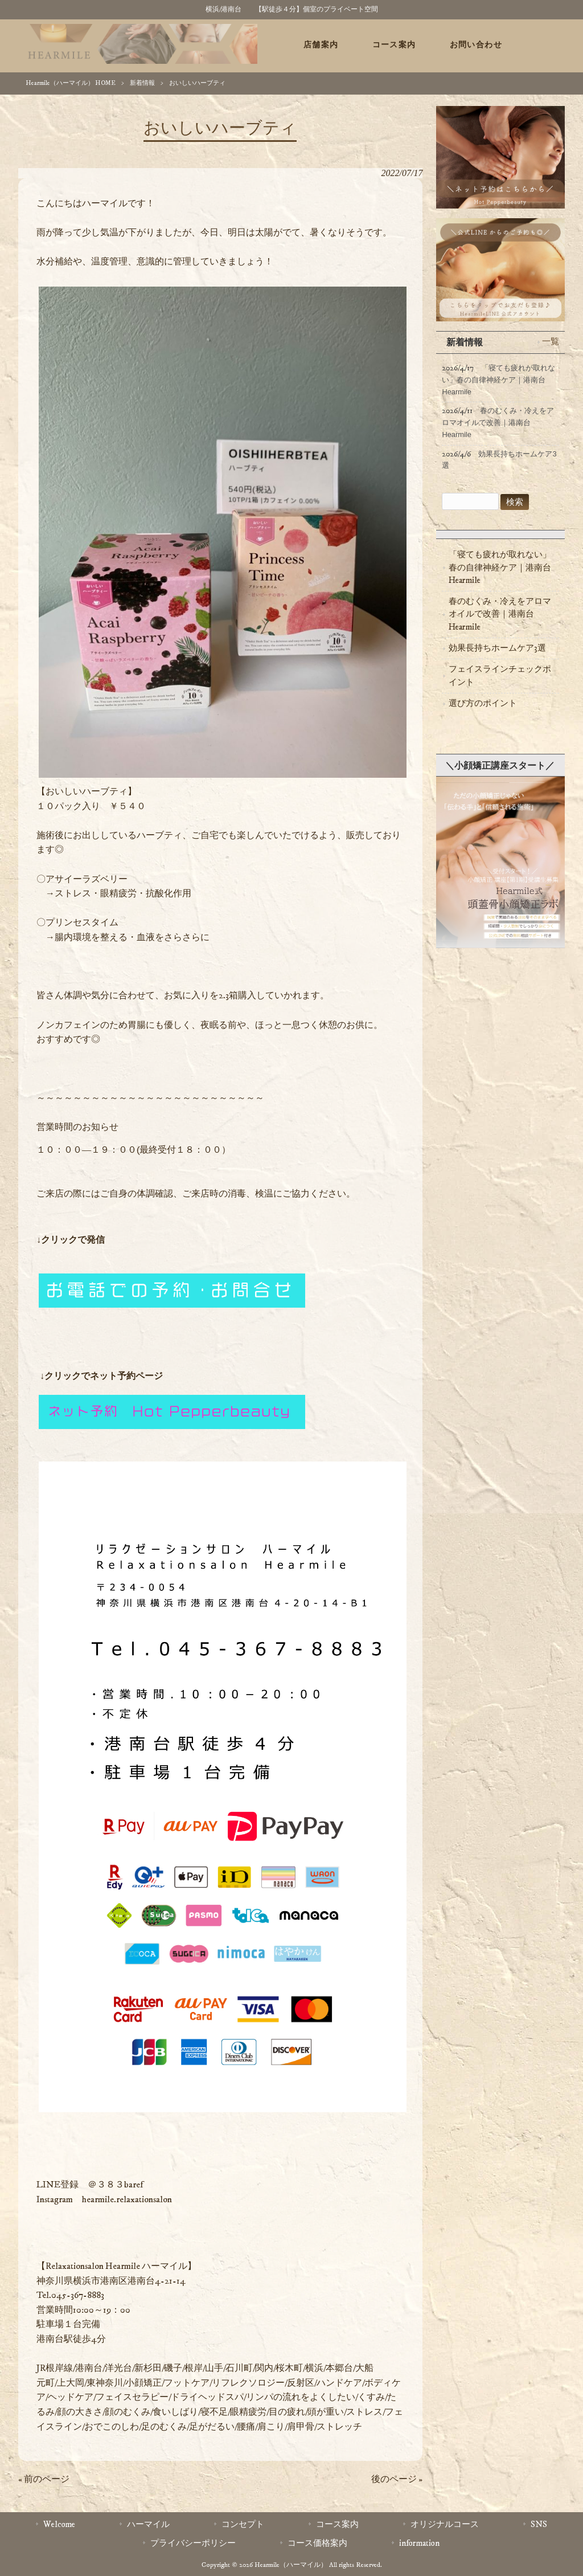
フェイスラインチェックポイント (500, 675)
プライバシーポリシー (193, 2543)
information (419, 2543)
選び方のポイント (483, 703)
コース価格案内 (317, 2543)
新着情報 (142, 83)
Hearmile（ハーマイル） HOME (71, 83)
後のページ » (396, 2479)
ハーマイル (148, 2524)
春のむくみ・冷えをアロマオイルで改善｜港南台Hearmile (500, 614)
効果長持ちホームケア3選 (497, 648)
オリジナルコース (444, 2524)
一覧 (550, 341)
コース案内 (337, 2524)
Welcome (59, 2524)
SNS (539, 2524)
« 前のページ (43, 2479)
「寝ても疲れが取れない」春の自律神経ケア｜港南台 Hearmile (500, 567)
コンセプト (242, 2524)
